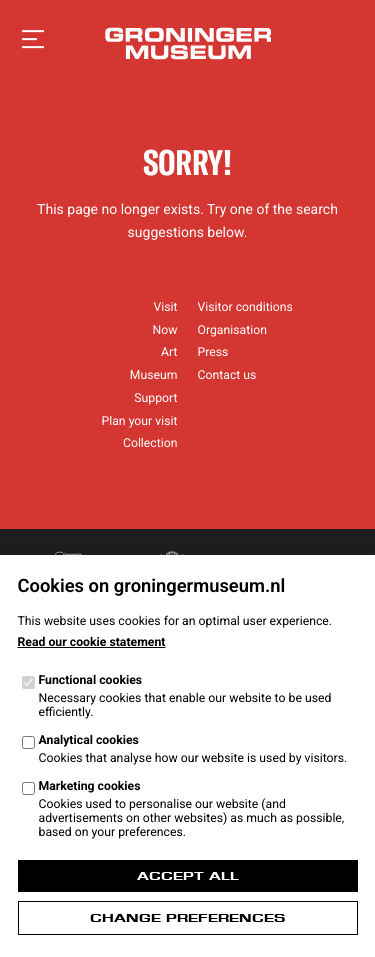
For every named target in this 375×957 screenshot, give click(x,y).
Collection (150, 443)
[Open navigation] (33, 40)
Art (169, 352)
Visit (165, 307)
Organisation (232, 330)
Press (213, 352)
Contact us (227, 375)
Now (165, 330)
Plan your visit (139, 421)
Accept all (188, 876)
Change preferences (187, 918)
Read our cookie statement (92, 642)
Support (155, 398)
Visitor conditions (245, 307)
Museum (154, 375)
